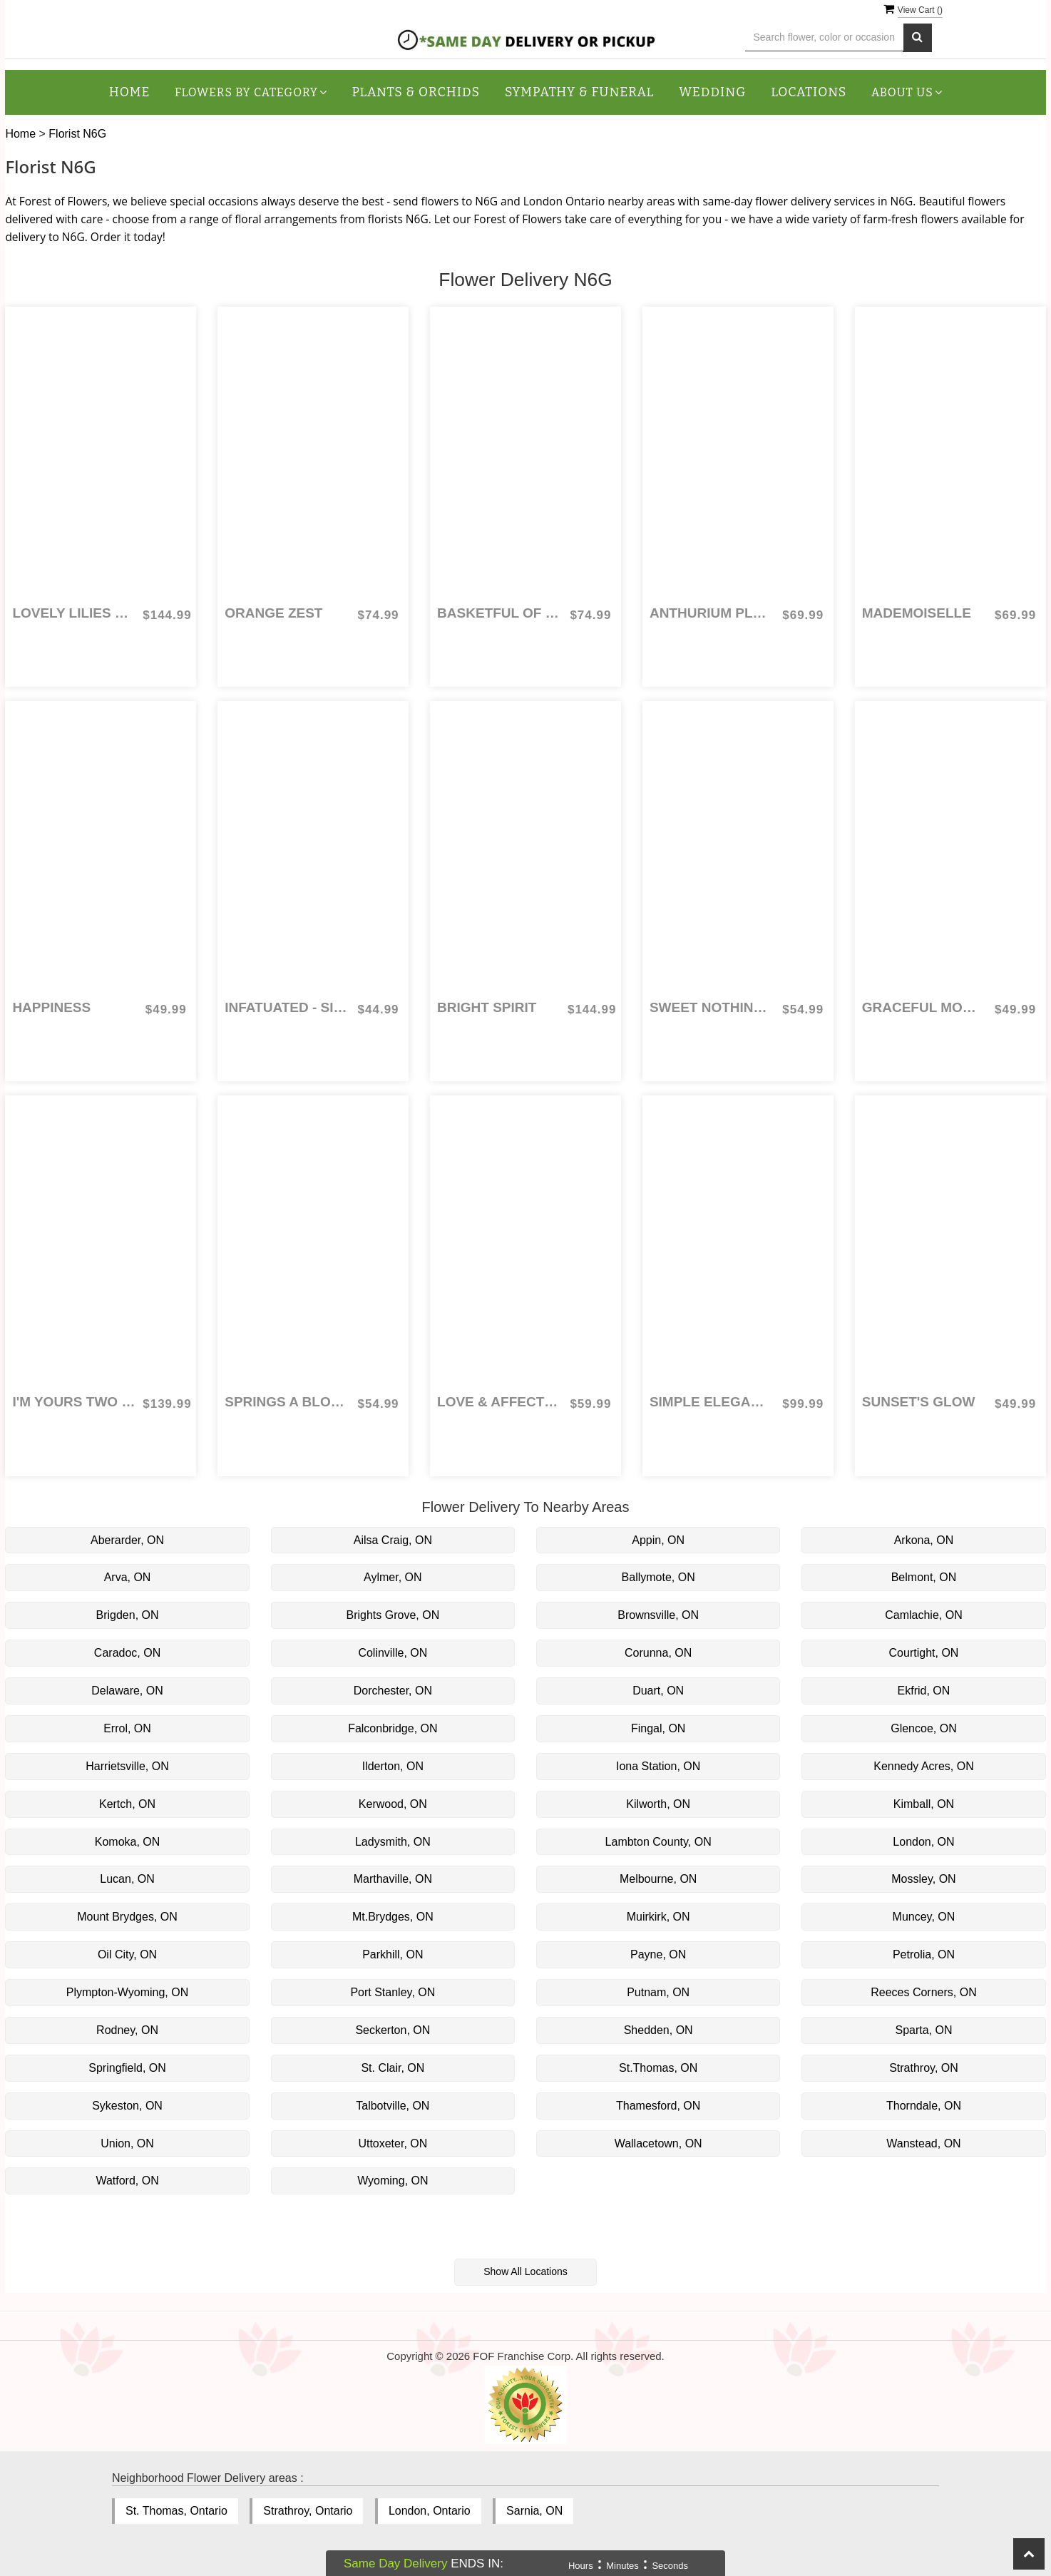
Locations (808, 92)
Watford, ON (127, 2180)
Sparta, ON (923, 2030)
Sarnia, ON (534, 2511)
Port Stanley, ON (392, 1992)
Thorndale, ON (923, 2106)
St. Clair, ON (392, 2068)
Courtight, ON (924, 1653)
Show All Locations (525, 2271)
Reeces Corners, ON (924, 1992)
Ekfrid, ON (924, 1691)
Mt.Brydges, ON (393, 1917)
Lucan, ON (127, 1879)
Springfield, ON (127, 2068)
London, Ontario (430, 2511)
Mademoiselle (916, 612)
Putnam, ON (658, 1992)
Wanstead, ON (923, 2143)
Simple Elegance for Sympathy (711, 1401)
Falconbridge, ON (392, 1728)
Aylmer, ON (393, 1577)
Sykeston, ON (127, 2106)
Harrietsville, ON (127, 1766)
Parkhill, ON (392, 1954)
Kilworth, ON (658, 1804)
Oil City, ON (127, 1954)
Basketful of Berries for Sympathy (498, 612)
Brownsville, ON (658, 1615)
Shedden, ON (658, 2030)
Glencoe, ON (923, 1728)
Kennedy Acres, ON (923, 1766)
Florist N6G (77, 134)
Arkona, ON (924, 1540)
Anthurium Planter (711, 612)
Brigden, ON (127, 1615)
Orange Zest (273, 612)
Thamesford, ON (658, 2106)
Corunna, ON (658, 1653)
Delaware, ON (127, 1691)
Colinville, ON (392, 1653)
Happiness (51, 1007)
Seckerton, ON (392, 2030)
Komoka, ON (127, 1842)
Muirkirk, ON (658, 1917)
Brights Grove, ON (392, 1615)
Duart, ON (658, 1691)
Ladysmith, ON (393, 1842)
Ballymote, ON (658, 1577)
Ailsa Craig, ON (393, 1540)
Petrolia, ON (924, 1954)
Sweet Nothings (711, 1007)
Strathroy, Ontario (307, 2511)
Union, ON (127, 2143)
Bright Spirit (486, 1007)
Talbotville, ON (392, 2106)
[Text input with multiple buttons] (824, 37)
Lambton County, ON (658, 1842)
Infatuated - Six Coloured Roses (286, 1007)
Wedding (712, 92)
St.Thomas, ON (658, 2068)
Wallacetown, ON (658, 2143)
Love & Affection (498, 1401)
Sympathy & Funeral (579, 92)
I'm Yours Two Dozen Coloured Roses (73, 1401)
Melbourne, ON (658, 1879)
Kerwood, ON (393, 1804)
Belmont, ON (924, 1577)
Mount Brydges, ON (127, 1917)
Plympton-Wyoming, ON (127, 1992)
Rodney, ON (127, 2030)
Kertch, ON (127, 1804)
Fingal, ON (658, 1728)
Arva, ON (127, 1577)
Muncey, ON (924, 1917)
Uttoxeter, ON (392, 2143)
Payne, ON (658, 1954)
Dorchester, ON (393, 1691)
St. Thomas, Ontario (176, 2511)
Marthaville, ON (393, 1879)
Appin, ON (658, 1540)
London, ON (923, 1842)
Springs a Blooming (286, 1401)
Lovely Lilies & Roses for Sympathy (73, 612)
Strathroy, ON (923, 2068)
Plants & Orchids (416, 92)
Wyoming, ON (392, 2180)
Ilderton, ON (393, 1766)
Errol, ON (127, 1728)
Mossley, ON (923, 1879)
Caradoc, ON (127, 1653)
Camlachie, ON (923, 1615)
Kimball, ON (923, 1804)
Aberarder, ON (127, 1540)
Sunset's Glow (918, 1401)
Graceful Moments (923, 1007)
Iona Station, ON (658, 1766)
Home (129, 92)
